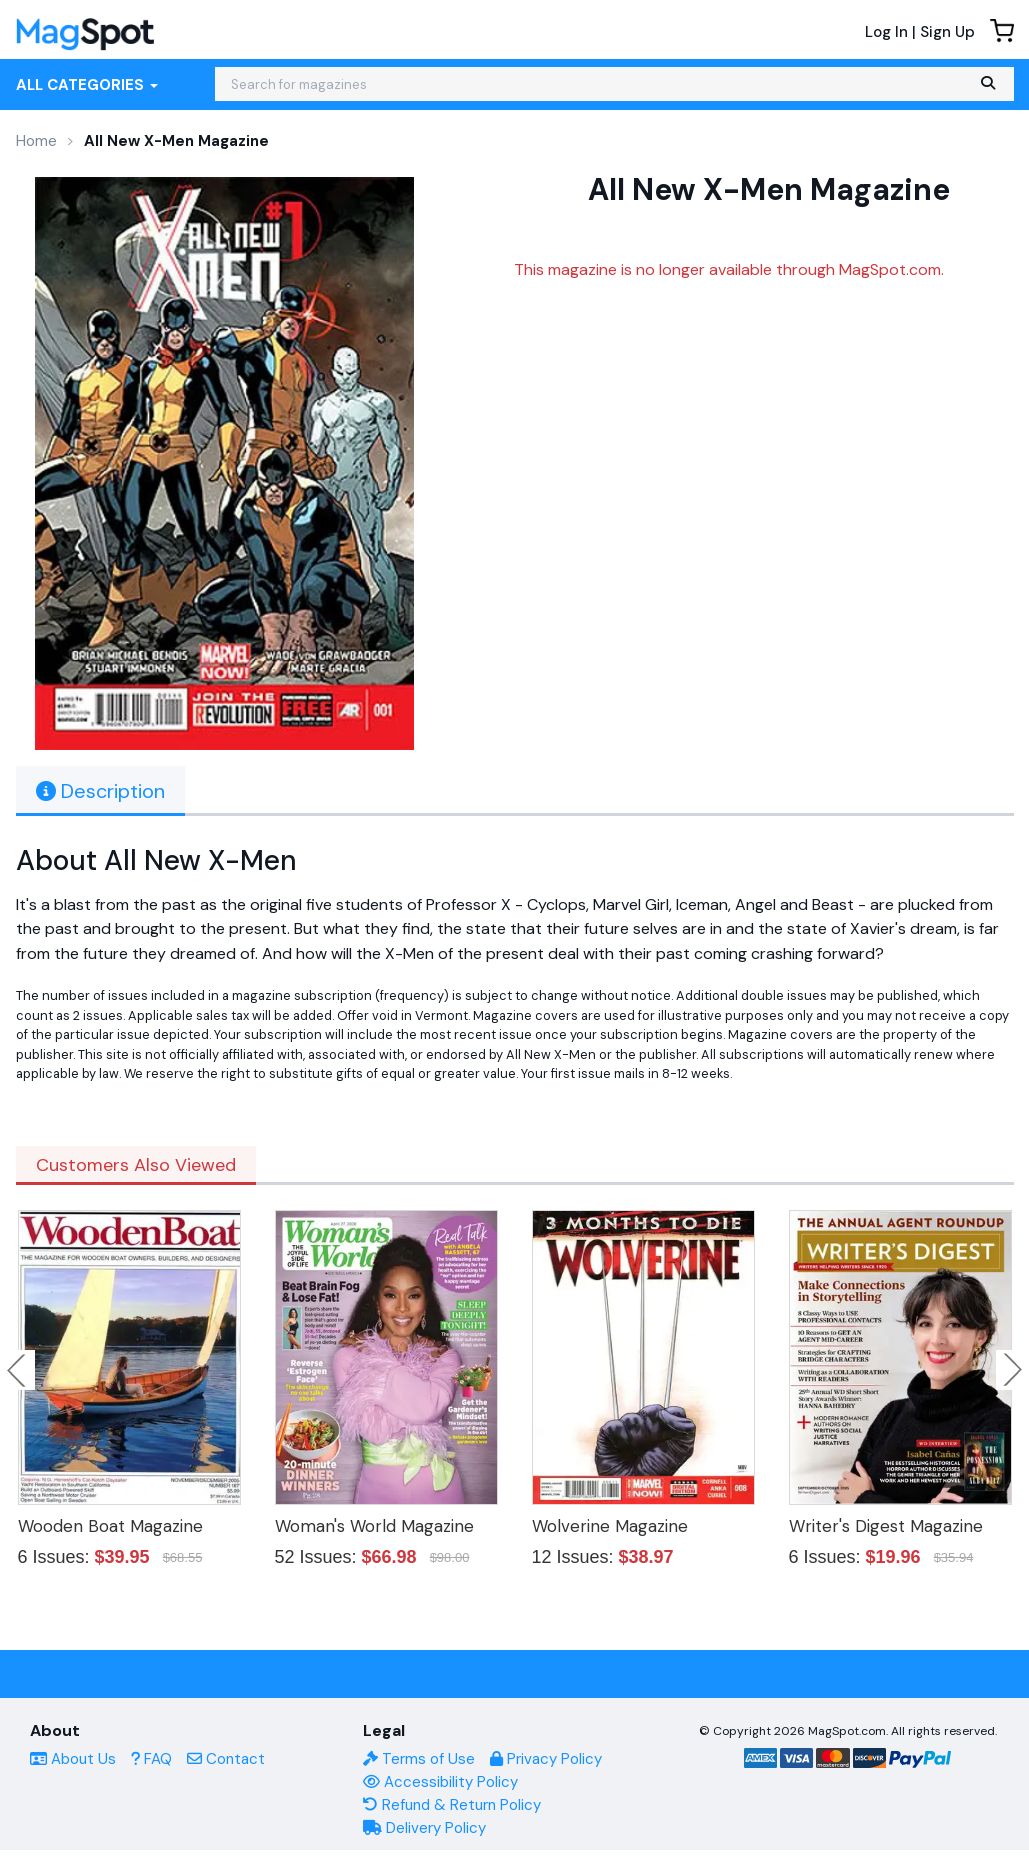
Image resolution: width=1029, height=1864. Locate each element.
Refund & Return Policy (452, 1805)
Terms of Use (419, 1759)
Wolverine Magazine (610, 1526)
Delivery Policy (424, 1828)
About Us (73, 1759)
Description (100, 791)
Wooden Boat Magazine (110, 1526)
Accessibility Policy (440, 1782)
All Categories (87, 85)
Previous (18, 1370)
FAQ (151, 1759)
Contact (226, 1759)
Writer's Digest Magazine (886, 1526)
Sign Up (947, 32)
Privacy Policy (546, 1759)
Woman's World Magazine (374, 1526)
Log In (886, 32)
